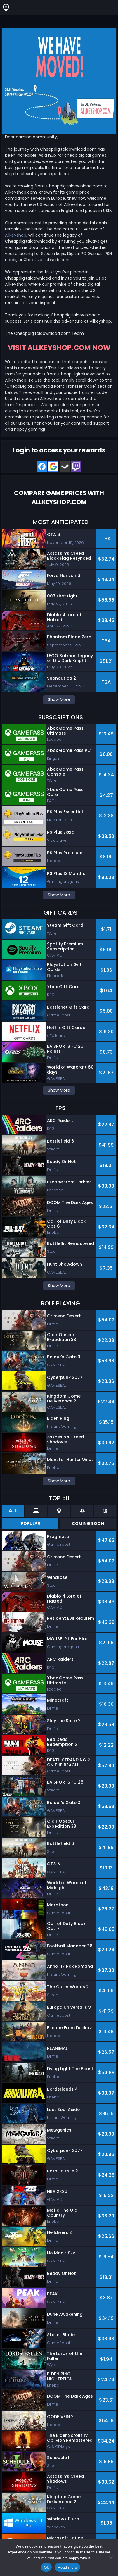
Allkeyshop (15, 235)
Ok (46, 2567)
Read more (67, 2567)
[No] (111, 2558)
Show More (59, 699)
